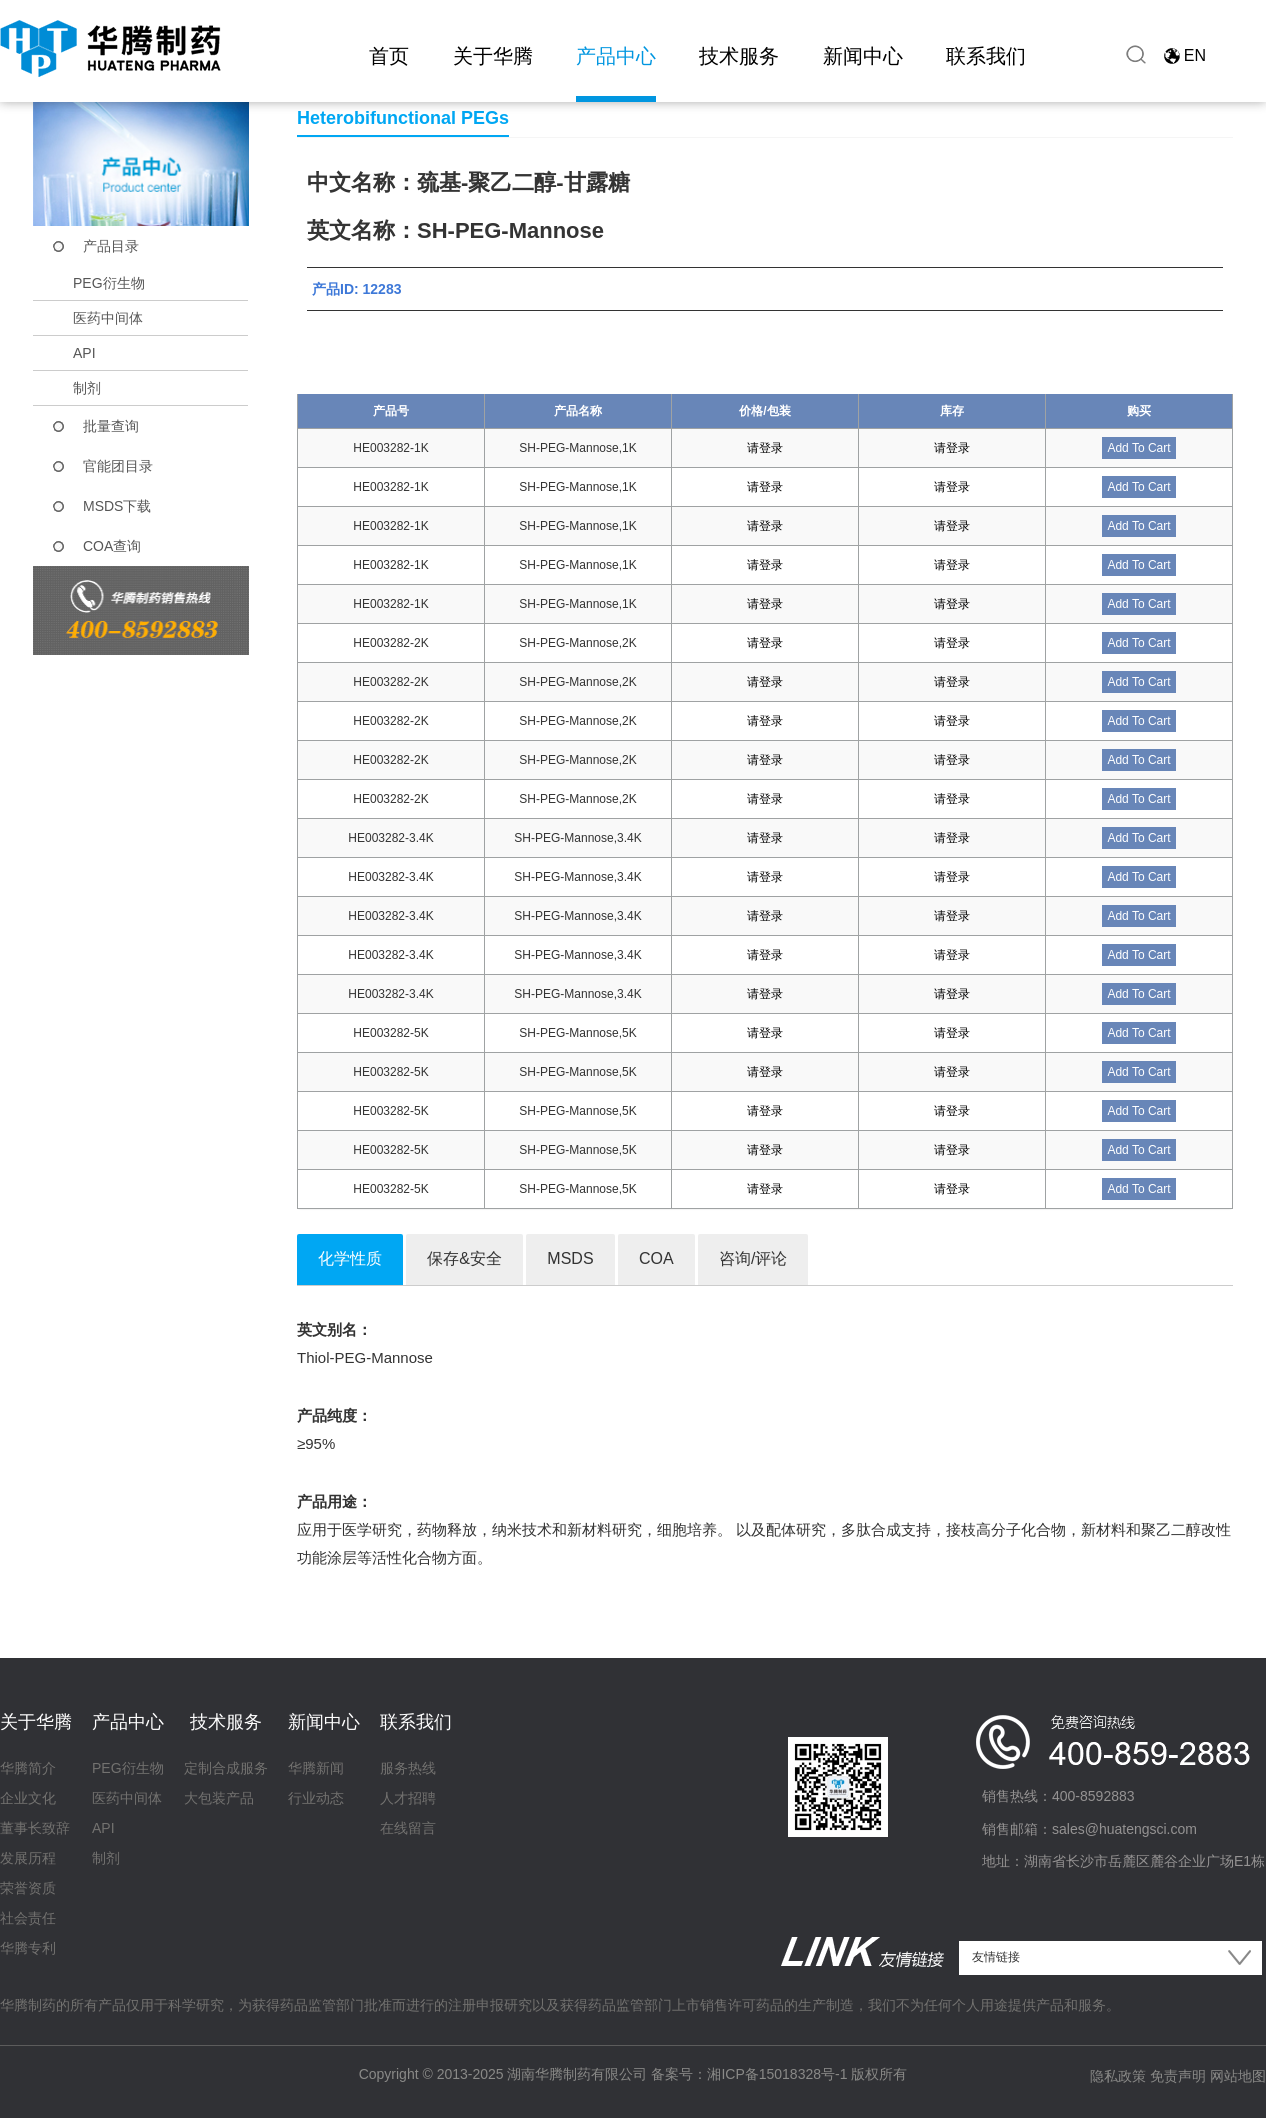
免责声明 (1178, 2076)
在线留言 (408, 1828)
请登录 (765, 448)
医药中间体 (108, 318)
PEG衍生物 (109, 283)
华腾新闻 (316, 1768)
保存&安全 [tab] (464, 1258)
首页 (389, 56)
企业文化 (28, 1798)
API (84, 353)
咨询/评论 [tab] (753, 1258)
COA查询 (112, 546)
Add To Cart (1138, 448)
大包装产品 (219, 1798)
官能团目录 (118, 466)
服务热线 (408, 1768)
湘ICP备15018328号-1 (777, 2074)
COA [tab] (656, 1258)
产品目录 (111, 246)
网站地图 (1238, 2076)
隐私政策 (1118, 2076)
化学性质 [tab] (350, 1258)
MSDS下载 (117, 506)
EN (1195, 55)
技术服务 (739, 56)
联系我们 (986, 56)
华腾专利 (28, 1948)
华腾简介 (28, 1768)
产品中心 (616, 56)
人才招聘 (408, 1798)
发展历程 (28, 1858)
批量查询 (111, 426)
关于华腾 (493, 56)
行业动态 (316, 1798)
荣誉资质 (28, 1888)
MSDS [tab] (570, 1258)
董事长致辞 (35, 1828)
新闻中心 (863, 56)
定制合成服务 (226, 1768)
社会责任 (28, 1918)
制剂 (87, 388)
